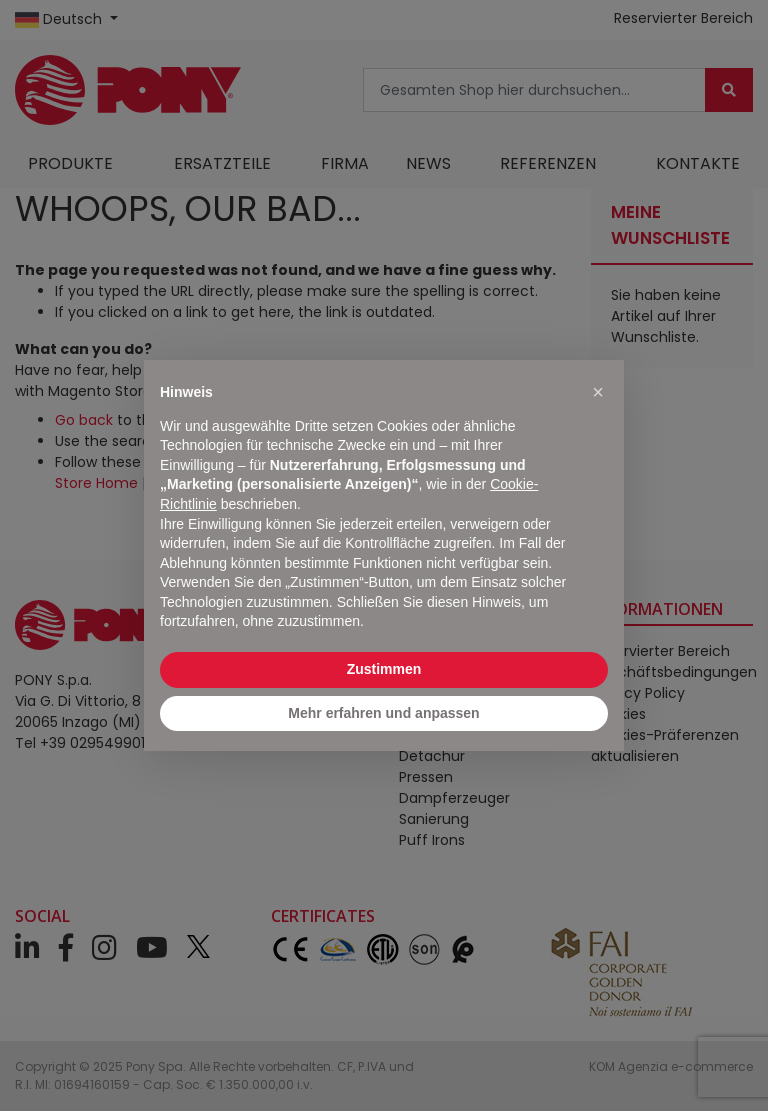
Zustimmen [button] (384, 669)
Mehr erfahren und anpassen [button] (383, 713)
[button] (598, 392)
